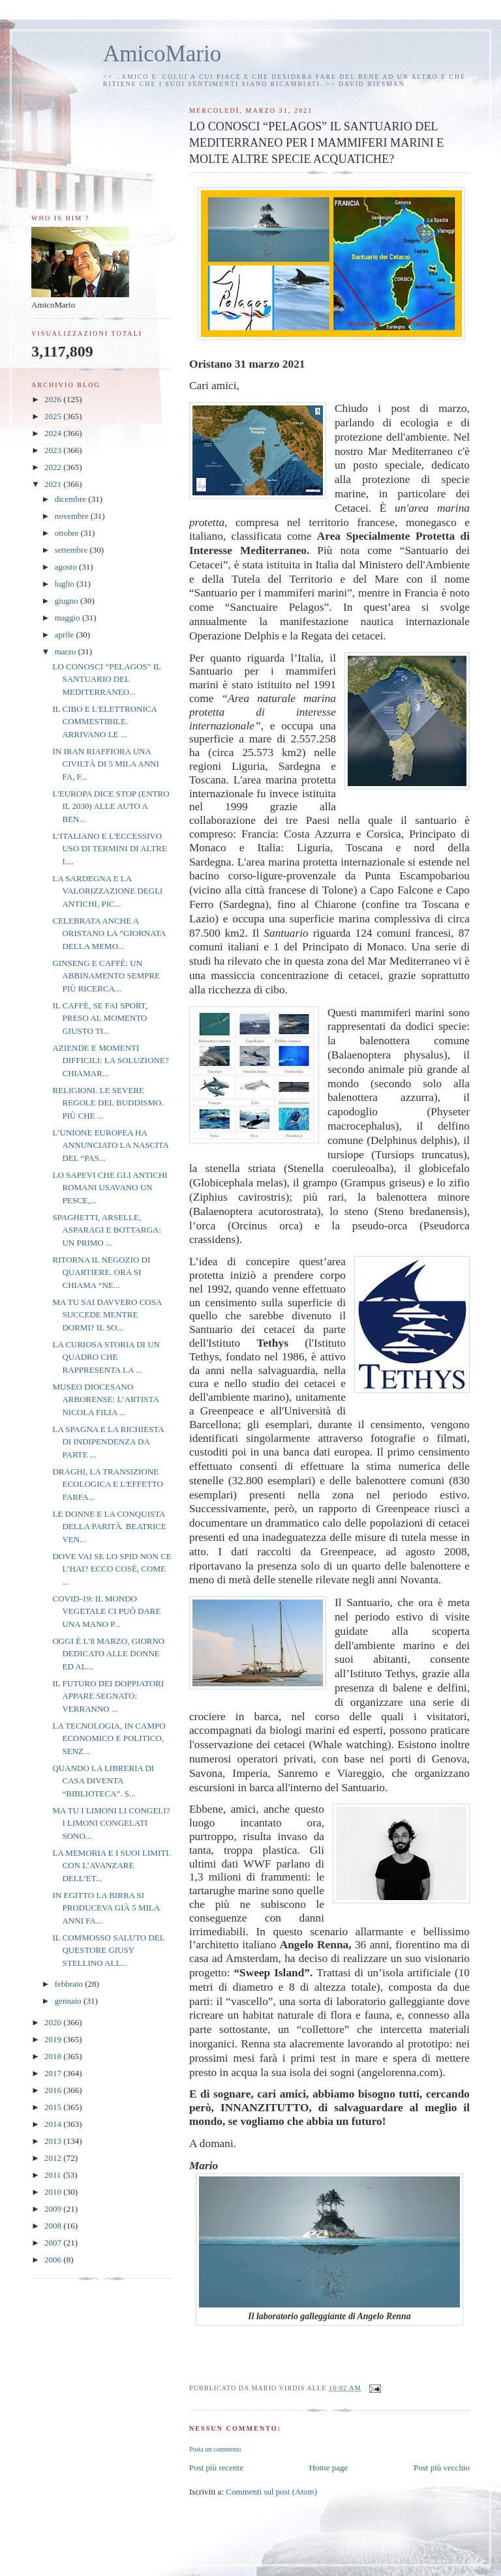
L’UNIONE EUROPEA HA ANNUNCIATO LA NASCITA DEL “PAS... (110, 1145)
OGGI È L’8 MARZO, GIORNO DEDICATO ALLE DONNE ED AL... (108, 1653)
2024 (53, 433)
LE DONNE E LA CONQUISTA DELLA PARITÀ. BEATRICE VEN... (109, 1526)
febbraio (70, 1984)
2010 (53, 2192)
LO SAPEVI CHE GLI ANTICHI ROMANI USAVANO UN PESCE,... (109, 1187)
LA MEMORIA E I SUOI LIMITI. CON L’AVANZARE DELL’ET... (111, 1865)
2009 (53, 2209)
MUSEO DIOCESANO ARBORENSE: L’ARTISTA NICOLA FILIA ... (105, 1399)
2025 (53, 416)
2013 (53, 2141)
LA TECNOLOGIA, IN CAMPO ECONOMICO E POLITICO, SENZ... (108, 1738)
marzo (66, 651)
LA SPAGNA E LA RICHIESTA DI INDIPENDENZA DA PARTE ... (107, 1441)
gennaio (69, 2001)
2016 (53, 2090)
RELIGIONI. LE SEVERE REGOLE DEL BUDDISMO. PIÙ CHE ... (107, 1102)
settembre (72, 550)
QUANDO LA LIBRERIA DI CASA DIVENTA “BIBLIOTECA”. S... (103, 1780)
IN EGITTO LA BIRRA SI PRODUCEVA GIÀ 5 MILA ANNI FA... (105, 1907)
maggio (68, 617)
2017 (53, 2073)
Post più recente (216, 2467)
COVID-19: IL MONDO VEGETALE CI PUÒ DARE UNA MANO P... (106, 1611)
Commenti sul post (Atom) (271, 2491)
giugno (67, 601)
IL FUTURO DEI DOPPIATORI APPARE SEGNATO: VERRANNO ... (108, 1696)
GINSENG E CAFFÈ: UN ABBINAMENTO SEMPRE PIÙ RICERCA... (106, 975)
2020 (53, 2022)
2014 (53, 2124)
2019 (53, 2039)
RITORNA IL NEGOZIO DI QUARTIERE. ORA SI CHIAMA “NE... (101, 1272)
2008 (53, 2226)
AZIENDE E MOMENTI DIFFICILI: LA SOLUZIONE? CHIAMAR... (110, 1060)
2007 (53, 2242)
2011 (53, 2175)
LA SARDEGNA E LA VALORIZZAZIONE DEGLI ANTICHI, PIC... (107, 891)
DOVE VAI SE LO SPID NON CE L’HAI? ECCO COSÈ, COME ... (111, 1569)
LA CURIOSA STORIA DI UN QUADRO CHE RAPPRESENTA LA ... (105, 1357)
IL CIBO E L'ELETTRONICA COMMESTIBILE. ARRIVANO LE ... (104, 721)
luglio (66, 584)
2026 (53, 399)
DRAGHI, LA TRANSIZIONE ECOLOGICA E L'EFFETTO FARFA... (107, 1484)
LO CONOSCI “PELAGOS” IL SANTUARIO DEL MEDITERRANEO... (106, 679)
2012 (53, 2158)
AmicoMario (162, 53)
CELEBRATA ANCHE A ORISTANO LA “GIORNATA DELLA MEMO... (108, 933)
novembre (73, 516)
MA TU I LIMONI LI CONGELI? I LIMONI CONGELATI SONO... (111, 1823)
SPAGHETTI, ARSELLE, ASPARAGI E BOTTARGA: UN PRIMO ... (106, 1230)
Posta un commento (215, 2449)
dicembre (72, 499)
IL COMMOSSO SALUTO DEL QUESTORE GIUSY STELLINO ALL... (108, 1950)
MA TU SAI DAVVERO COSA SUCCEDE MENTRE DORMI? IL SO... (106, 1314)
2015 (53, 2107)
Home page (328, 2467)
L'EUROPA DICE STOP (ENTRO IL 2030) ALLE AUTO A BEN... (110, 806)
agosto (67, 567)
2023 (53, 450)
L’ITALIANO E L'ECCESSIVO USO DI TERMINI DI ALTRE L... (109, 848)
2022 (53, 467)
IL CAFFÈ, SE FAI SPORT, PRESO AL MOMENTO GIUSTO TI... (99, 1018)
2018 (53, 2056)
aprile (65, 634)
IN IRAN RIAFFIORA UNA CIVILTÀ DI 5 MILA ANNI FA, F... (105, 764)
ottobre (68, 533)
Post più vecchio (442, 2467)
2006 (53, 2259)
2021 (53, 484)
